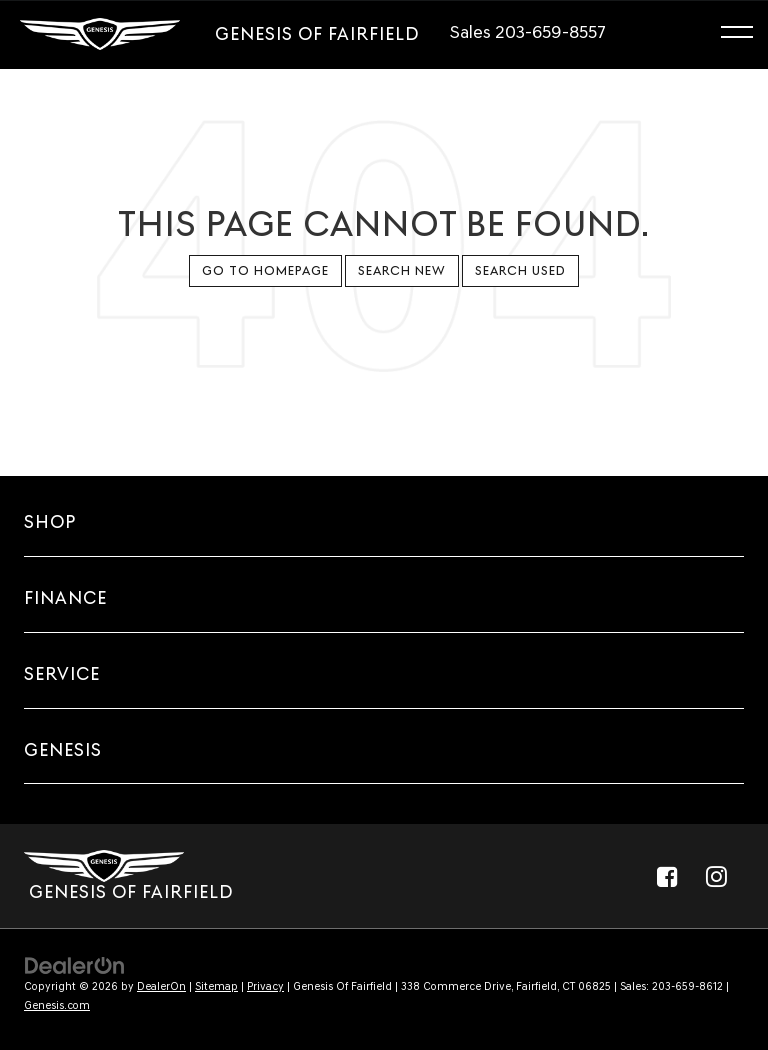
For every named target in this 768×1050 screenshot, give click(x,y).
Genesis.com (57, 1005)
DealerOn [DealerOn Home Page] (161, 986)
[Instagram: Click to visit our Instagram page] (716, 876)
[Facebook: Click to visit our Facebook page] (667, 876)
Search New (402, 270)
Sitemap (216, 986)
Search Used (520, 270)
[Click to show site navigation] (746, 35)
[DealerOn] (75, 964)
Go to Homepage (265, 270)
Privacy (265, 986)
